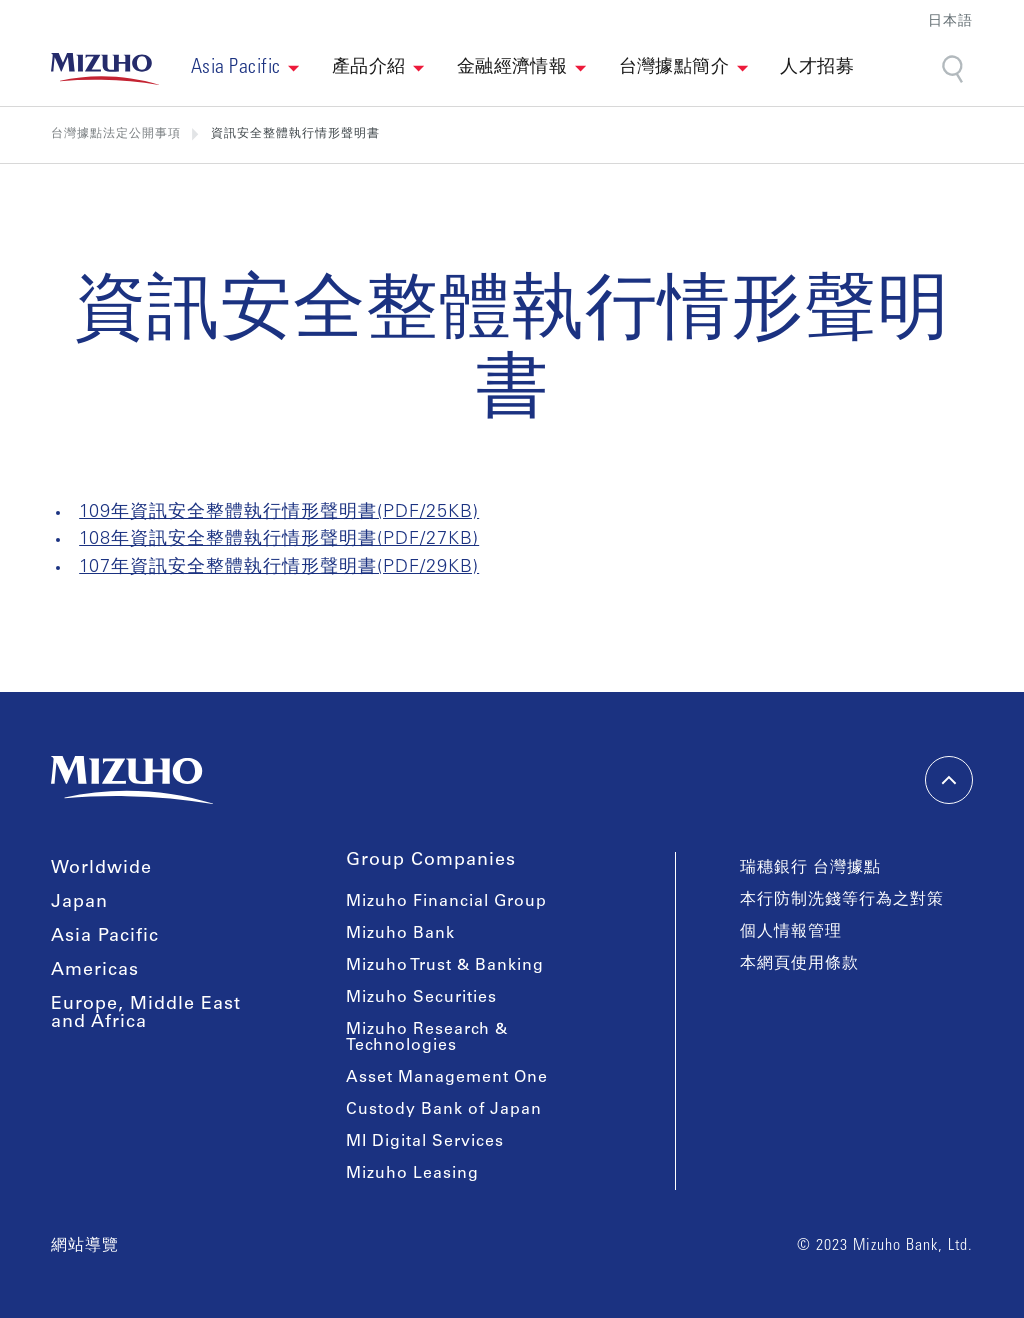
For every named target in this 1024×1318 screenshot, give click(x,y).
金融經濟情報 (512, 68)
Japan (79, 903)
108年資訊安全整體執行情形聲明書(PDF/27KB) (279, 540)
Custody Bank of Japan (444, 1110)
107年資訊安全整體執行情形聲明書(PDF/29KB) (279, 568)
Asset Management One (447, 1078)
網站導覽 (85, 1246)
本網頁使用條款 (799, 964)
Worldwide (101, 869)
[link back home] (105, 69)
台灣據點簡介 (674, 68)
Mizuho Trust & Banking (445, 966)
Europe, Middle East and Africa (146, 1014)
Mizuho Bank (400, 934)
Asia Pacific (105, 937)
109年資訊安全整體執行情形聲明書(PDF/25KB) (279, 513)
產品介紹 (369, 68)
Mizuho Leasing (412, 1174)
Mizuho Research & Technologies (427, 1038)
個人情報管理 (791, 932)
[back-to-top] (949, 780)
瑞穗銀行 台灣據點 (810, 868)
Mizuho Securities (421, 998)
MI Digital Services (425, 1142)
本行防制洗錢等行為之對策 (842, 900)
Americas (95, 971)
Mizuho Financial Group (446, 902)
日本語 (950, 22)
